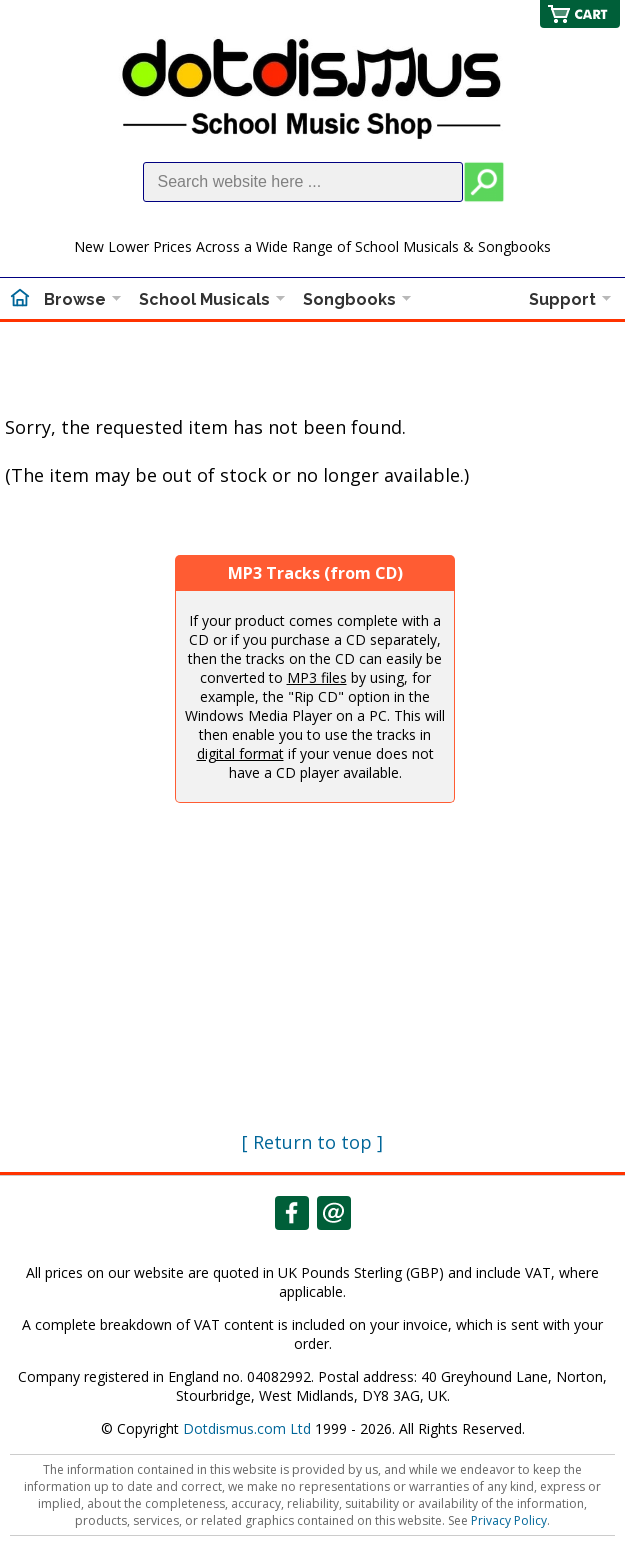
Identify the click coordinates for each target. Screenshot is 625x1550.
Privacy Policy (509, 1520)
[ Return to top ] (312, 1142)
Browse (75, 299)
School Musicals (204, 299)
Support (562, 299)
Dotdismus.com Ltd (247, 1428)
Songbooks (349, 299)
